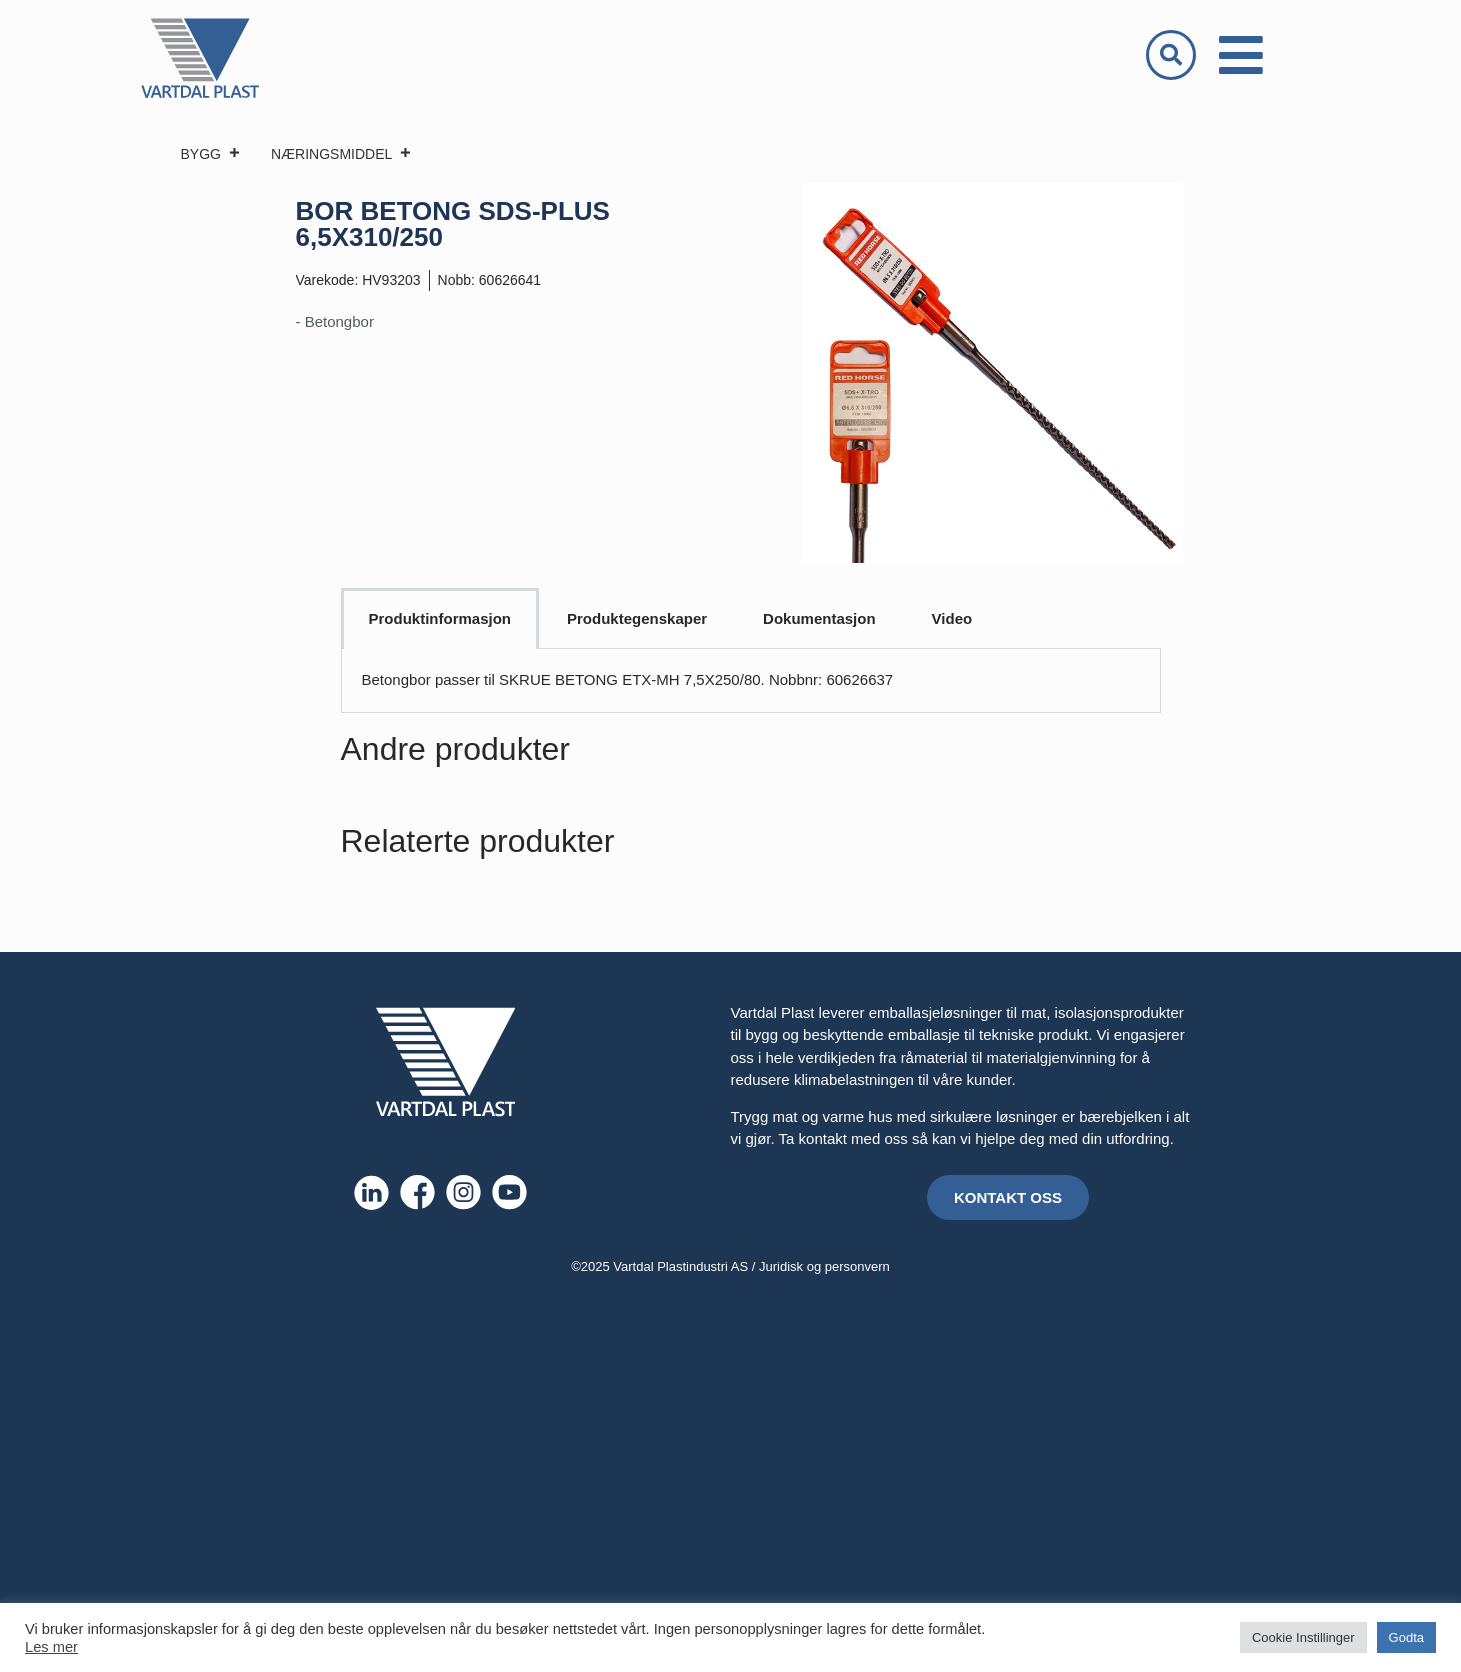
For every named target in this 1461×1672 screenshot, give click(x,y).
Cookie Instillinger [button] (1303, 1637)
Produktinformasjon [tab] (440, 618)
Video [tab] (952, 618)
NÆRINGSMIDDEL (341, 154)
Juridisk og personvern (824, 1266)
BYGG (211, 154)
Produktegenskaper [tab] (637, 618)
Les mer (51, 1647)
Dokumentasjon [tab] (819, 618)
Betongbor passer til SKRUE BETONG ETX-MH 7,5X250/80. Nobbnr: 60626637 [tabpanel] (628, 679)
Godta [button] (1406, 1637)
